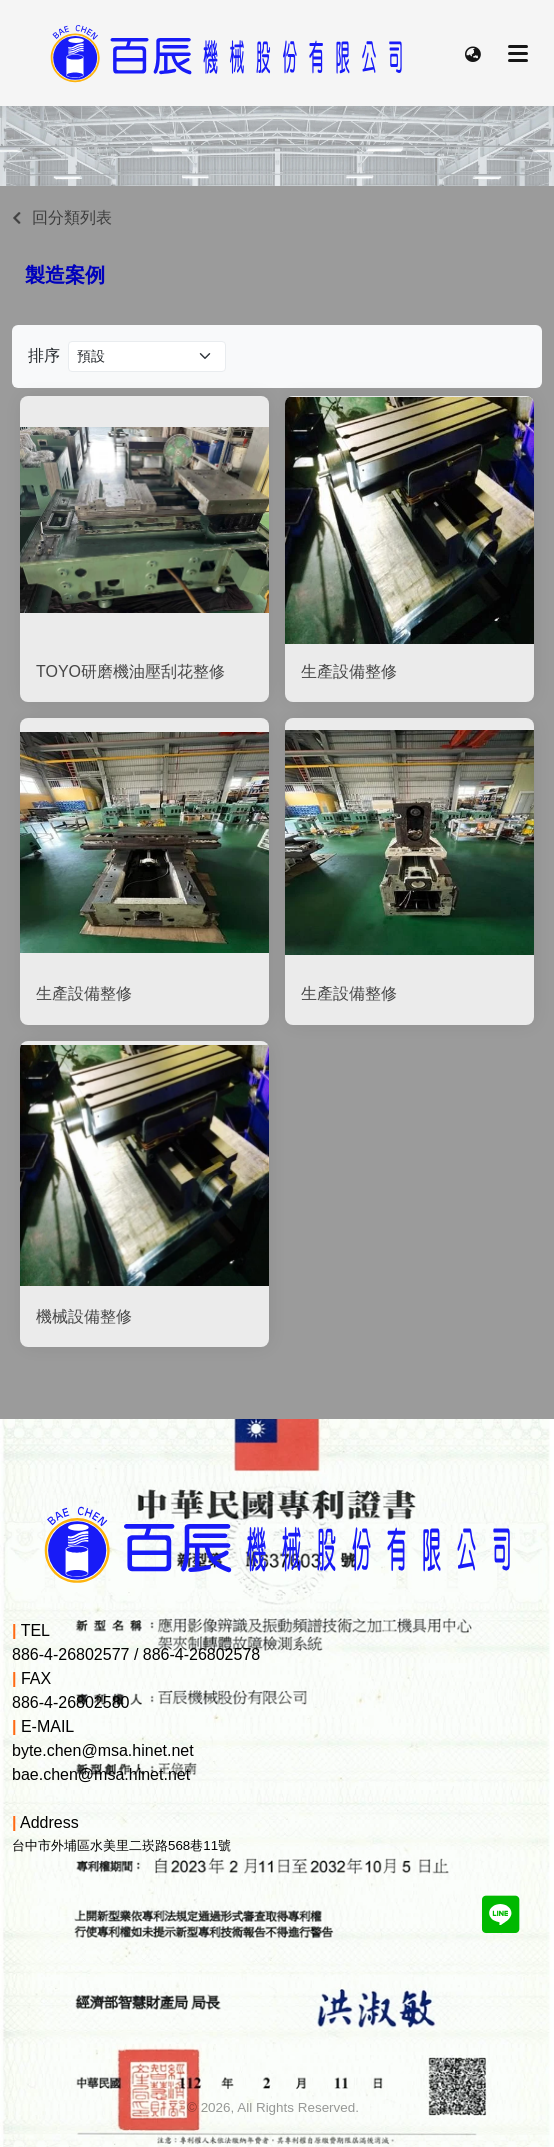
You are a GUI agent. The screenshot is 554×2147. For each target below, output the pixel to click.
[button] (473, 53)
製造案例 (65, 275)
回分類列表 (72, 217)
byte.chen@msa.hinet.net (103, 1750)
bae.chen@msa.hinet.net (101, 1774)
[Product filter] (147, 356)
